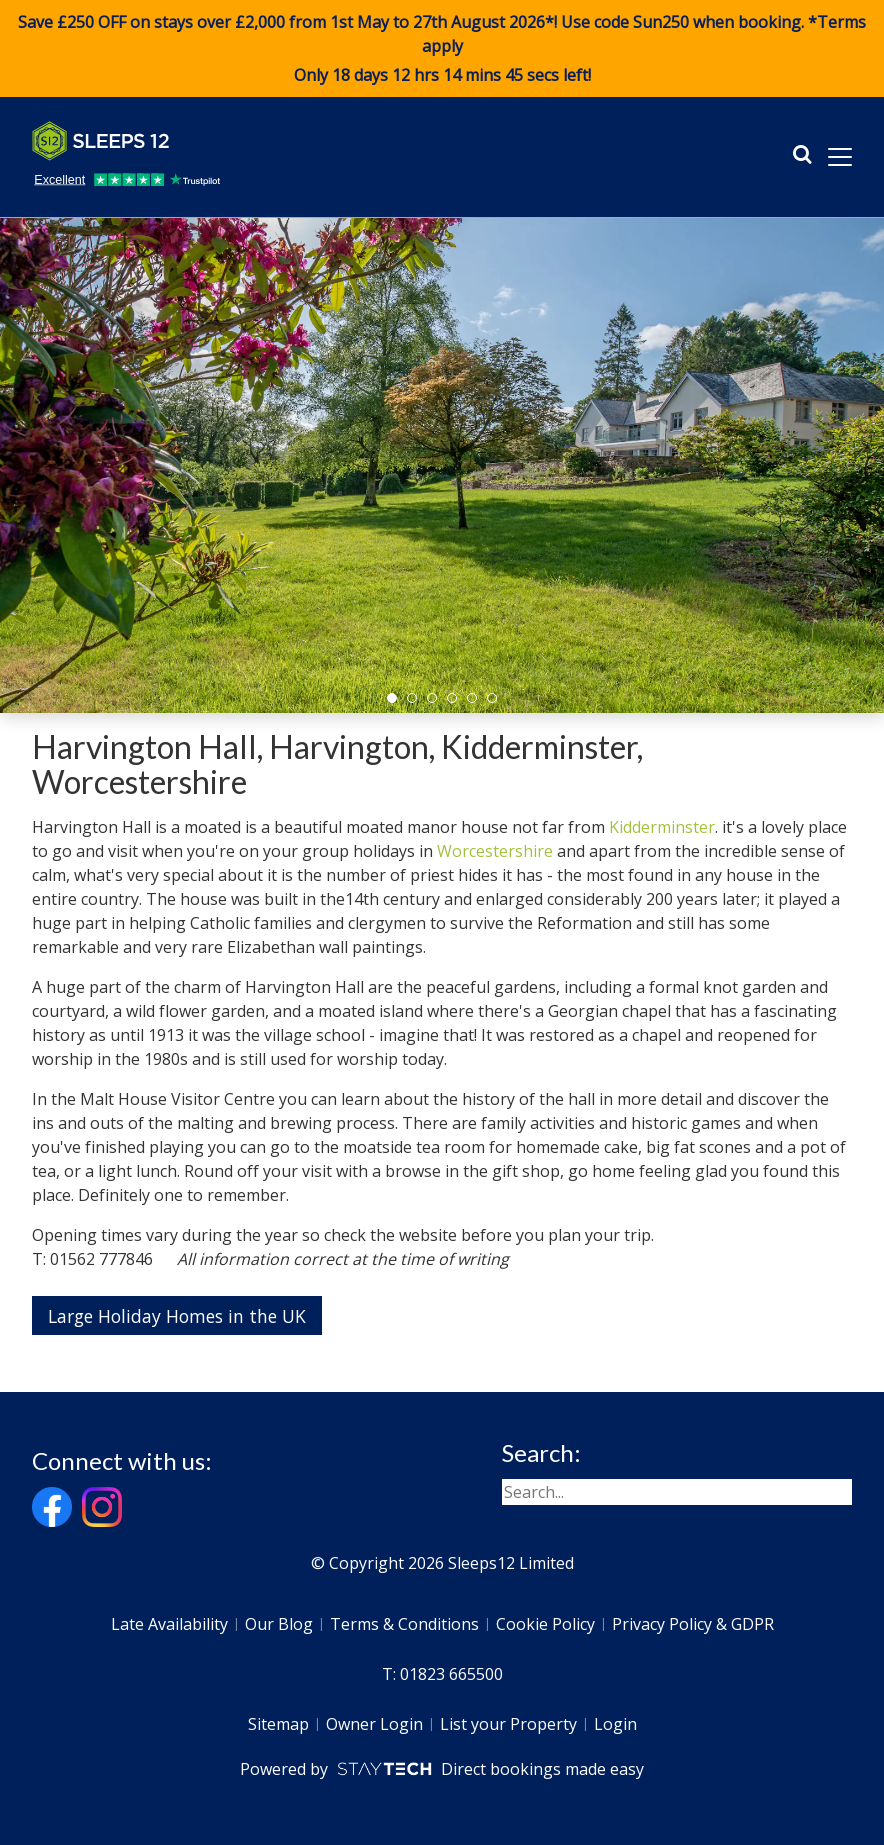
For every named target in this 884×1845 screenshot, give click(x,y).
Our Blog (279, 1624)
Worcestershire (495, 851)
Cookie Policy (545, 1624)
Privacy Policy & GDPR (693, 1624)
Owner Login (374, 1724)
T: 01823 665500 (442, 1674)
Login (615, 1724)
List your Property (508, 1724)
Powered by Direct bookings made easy (441, 1769)
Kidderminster (662, 827)
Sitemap (278, 1724)
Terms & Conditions (404, 1624)
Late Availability (169, 1624)
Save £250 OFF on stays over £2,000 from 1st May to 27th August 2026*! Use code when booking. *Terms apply (442, 49)
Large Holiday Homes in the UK (177, 1316)
